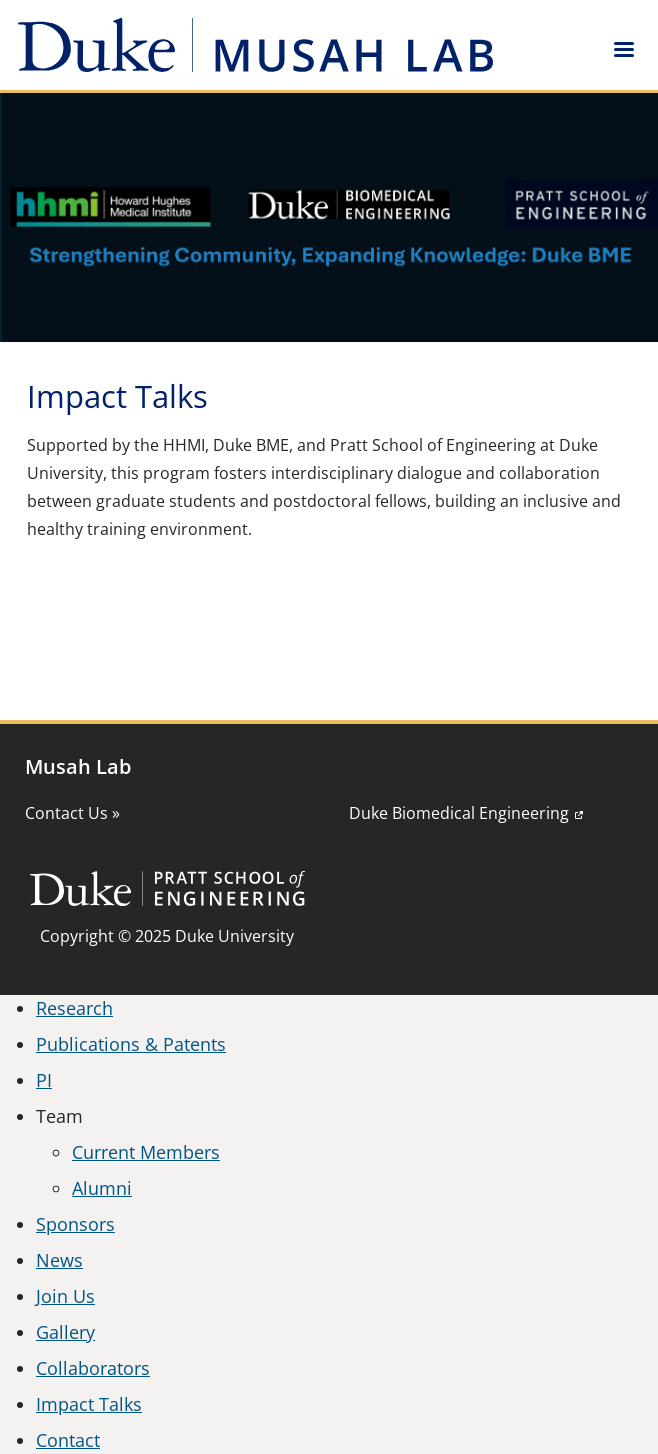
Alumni (102, 1188)
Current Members (146, 1152)
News (59, 1260)
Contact (68, 1440)
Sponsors (75, 1224)
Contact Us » (72, 813)
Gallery (65, 1332)
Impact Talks (89, 1404)
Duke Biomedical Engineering (459, 813)
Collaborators (93, 1368)
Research (74, 1008)
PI (44, 1080)
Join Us (65, 1296)
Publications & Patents (131, 1044)
